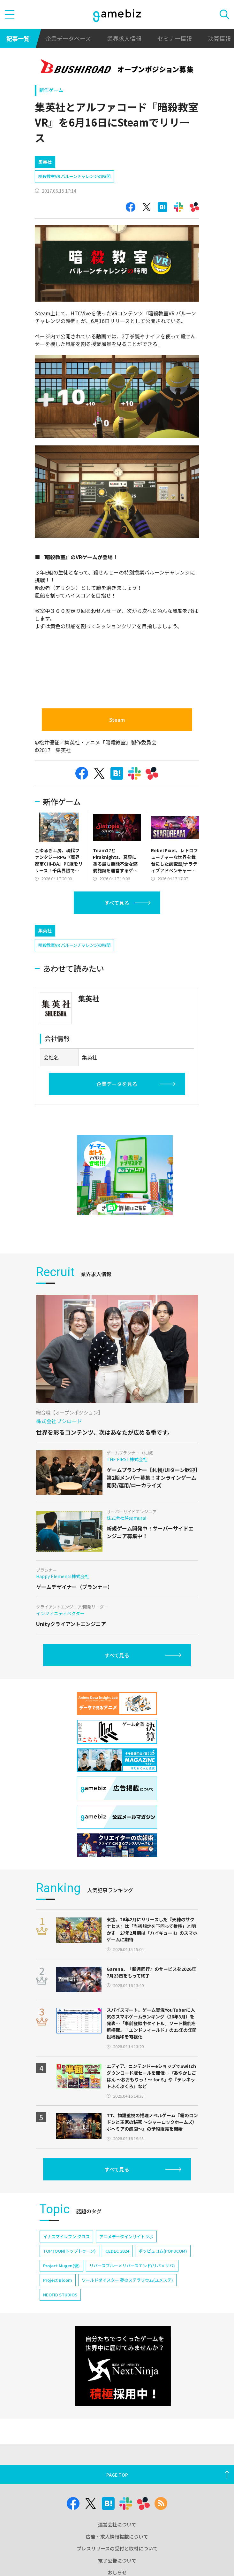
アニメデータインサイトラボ (126, 2236)
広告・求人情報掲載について (117, 2536)
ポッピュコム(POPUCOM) (163, 2251)
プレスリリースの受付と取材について (117, 2548)
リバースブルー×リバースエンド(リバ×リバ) (132, 2266)
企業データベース (68, 38)
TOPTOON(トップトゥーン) (69, 2251)
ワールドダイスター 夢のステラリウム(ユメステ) (127, 2280)
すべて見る (116, 902)
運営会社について (117, 2524)
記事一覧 (17, 38)
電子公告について (117, 2560)
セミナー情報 (174, 38)
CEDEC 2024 (117, 2251)
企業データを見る (116, 1084)
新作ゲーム (51, 90)
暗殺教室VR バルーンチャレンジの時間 (74, 176)
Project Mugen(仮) (61, 2266)
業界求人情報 (124, 38)
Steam (117, 719)
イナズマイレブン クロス (66, 2236)
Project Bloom (57, 2280)
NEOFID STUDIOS (60, 2295)
